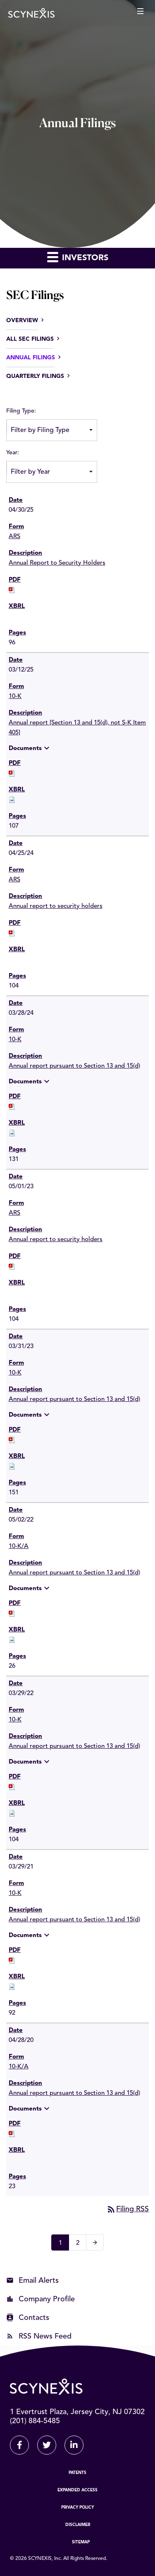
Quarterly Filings (35, 376)
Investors (77, 256)
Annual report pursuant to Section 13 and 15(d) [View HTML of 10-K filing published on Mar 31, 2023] (74, 1399)
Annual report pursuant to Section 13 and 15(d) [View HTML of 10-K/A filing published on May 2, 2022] (74, 1573)
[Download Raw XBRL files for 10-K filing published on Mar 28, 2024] (12, 1133)
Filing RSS (127, 2209)
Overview (22, 320)
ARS (14, 537)
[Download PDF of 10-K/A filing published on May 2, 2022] (12, 1613)
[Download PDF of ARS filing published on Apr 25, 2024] (12, 933)
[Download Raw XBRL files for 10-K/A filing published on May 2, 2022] (12, 1640)
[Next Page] (95, 2242)
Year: (12, 453)
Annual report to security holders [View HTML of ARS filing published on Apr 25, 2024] (56, 906)
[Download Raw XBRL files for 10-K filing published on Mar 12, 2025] (12, 800)
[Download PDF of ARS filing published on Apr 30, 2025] (12, 590)
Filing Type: (21, 411)
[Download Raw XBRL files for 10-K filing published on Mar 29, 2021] (12, 1987)
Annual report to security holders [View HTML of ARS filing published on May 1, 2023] (56, 1240)
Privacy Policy (77, 2507)
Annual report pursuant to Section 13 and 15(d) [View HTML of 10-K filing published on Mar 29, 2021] (74, 1920)
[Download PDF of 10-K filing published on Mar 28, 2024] (12, 1107)
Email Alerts (39, 2280)
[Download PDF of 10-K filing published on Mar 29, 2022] (12, 1787)
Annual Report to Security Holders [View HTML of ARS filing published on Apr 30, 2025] (57, 563)
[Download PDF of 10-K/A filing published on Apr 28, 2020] (12, 2134)
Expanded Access (77, 2490)
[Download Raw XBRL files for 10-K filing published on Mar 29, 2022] (12, 1813)
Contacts (34, 2318)
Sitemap (81, 2542)
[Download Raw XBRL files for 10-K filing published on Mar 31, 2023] (12, 1466)
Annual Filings (30, 358)
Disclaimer (77, 2525)
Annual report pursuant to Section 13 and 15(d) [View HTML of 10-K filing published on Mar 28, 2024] (74, 1066)
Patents (77, 2473)
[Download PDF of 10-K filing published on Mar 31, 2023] (12, 1440)
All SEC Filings (30, 339)
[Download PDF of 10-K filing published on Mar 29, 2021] (12, 1960)
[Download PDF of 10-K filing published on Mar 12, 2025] (12, 773)
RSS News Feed (45, 2336)
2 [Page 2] (80, 2244)
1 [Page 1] (62, 2244)
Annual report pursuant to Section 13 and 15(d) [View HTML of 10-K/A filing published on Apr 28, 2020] (74, 2093)
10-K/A (19, 1546)
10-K (15, 696)
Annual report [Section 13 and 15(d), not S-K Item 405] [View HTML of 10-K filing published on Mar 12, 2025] (77, 728)
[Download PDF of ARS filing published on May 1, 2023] (12, 1266)
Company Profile (47, 2299)
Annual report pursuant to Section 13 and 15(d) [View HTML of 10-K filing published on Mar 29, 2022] (74, 1746)
